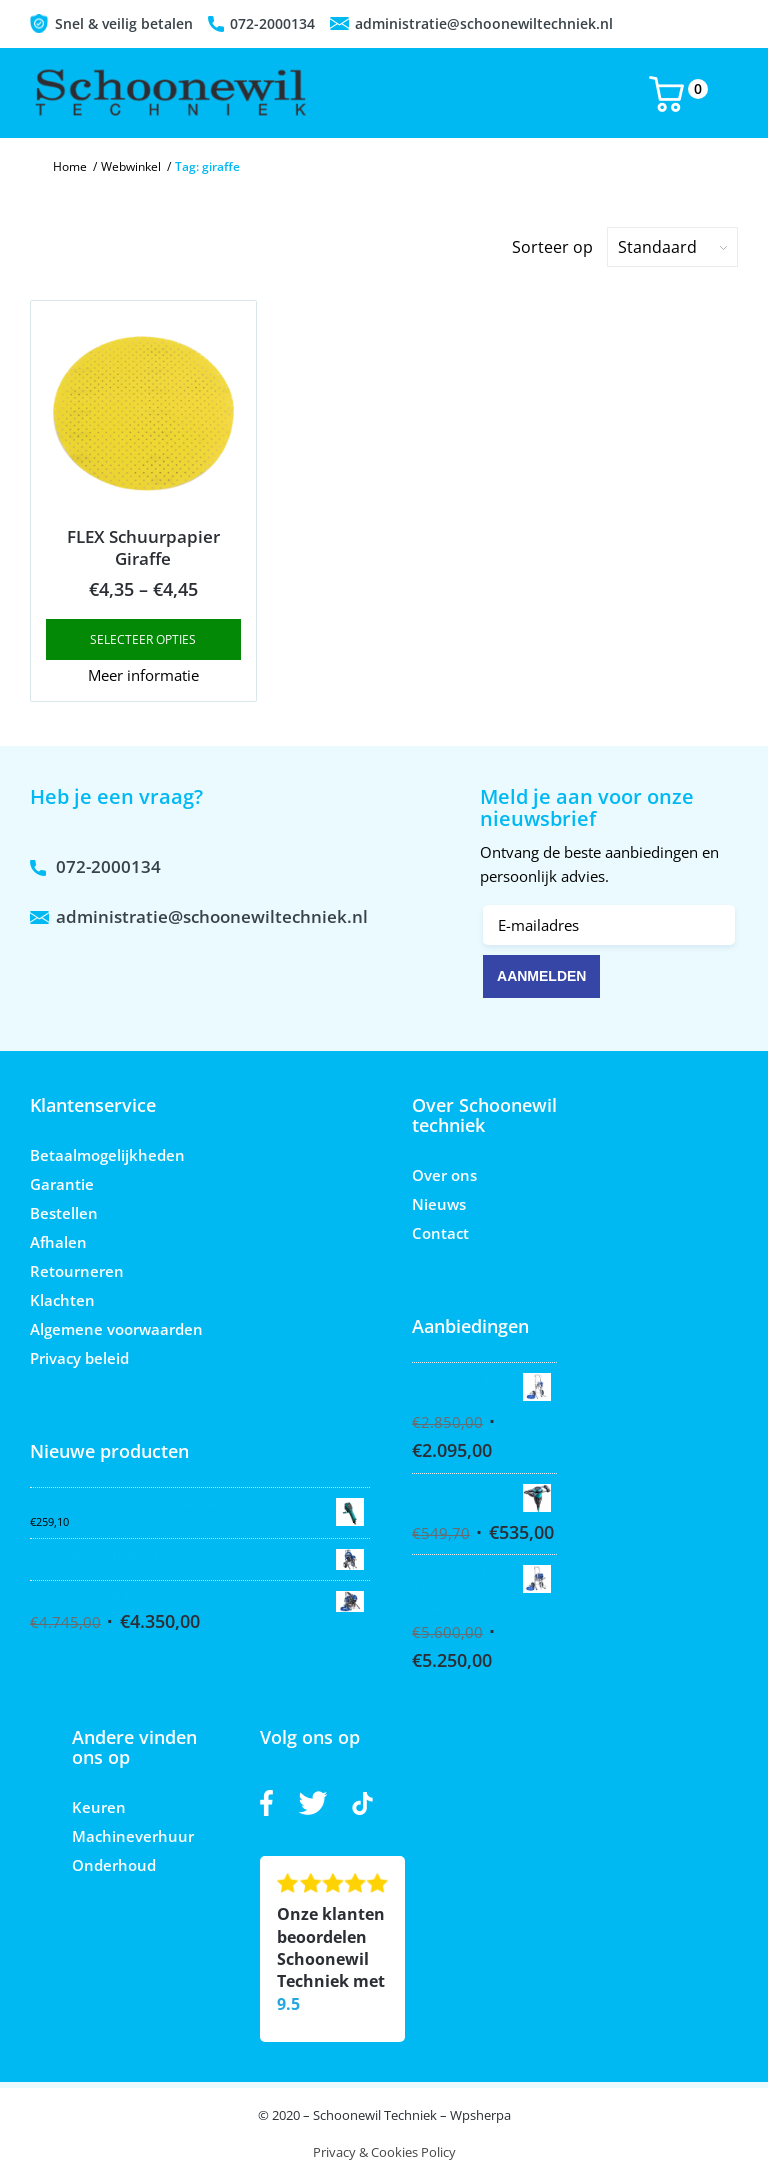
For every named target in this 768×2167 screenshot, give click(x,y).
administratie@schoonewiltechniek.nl (484, 23)
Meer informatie (143, 675)
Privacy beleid (79, 1358)
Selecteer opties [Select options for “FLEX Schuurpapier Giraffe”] (143, 639)
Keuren (99, 1807)
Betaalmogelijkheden (107, 1155)
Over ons (444, 1175)
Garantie (62, 1184)
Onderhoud (114, 1865)
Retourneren (77, 1271)
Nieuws (439, 1204)
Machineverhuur (133, 1836)
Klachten (62, 1300)
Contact (440, 1233)
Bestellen (64, 1213)
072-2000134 (272, 23)
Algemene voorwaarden (116, 1329)
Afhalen (58, 1242)
